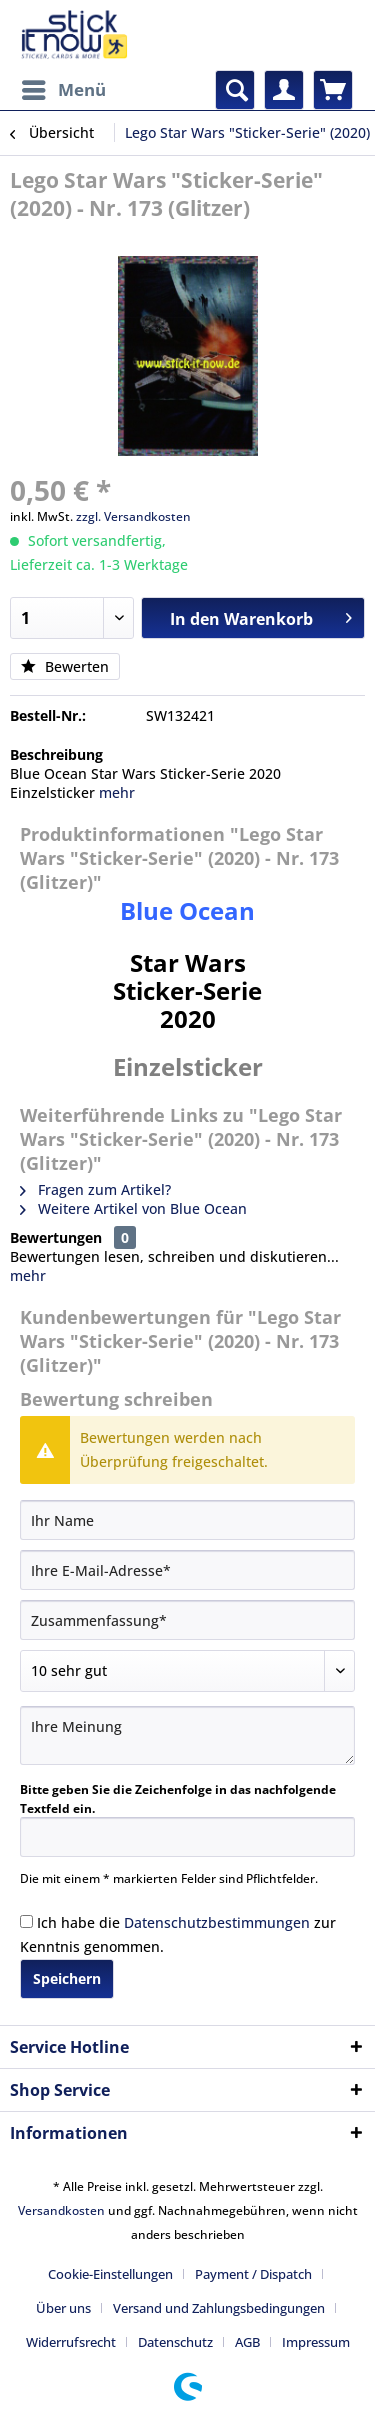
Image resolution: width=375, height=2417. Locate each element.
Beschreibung (56, 754)
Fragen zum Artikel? (95, 1189)
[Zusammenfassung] (187, 1620)
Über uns (63, 2308)
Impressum (316, 2342)
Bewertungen (56, 1237)
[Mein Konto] (284, 90)
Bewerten (65, 666)
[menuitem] (63, 90)
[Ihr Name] (187, 1520)
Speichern (67, 1978)
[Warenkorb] (333, 90)
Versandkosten (61, 2210)
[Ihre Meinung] (187, 1735)
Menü (64, 87)
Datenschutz (175, 2342)
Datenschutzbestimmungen (217, 1922)
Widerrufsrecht (71, 2342)
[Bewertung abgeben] (187, 1671)
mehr (117, 792)
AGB (247, 2342)
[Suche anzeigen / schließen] (235, 90)
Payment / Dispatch (253, 2274)
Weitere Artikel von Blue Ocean (133, 1208)
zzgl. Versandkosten (133, 516)
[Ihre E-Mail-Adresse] (187, 1570)
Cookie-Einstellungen (110, 2274)
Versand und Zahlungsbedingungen (219, 2308)
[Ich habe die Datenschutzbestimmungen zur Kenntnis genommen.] (26, 1921)
